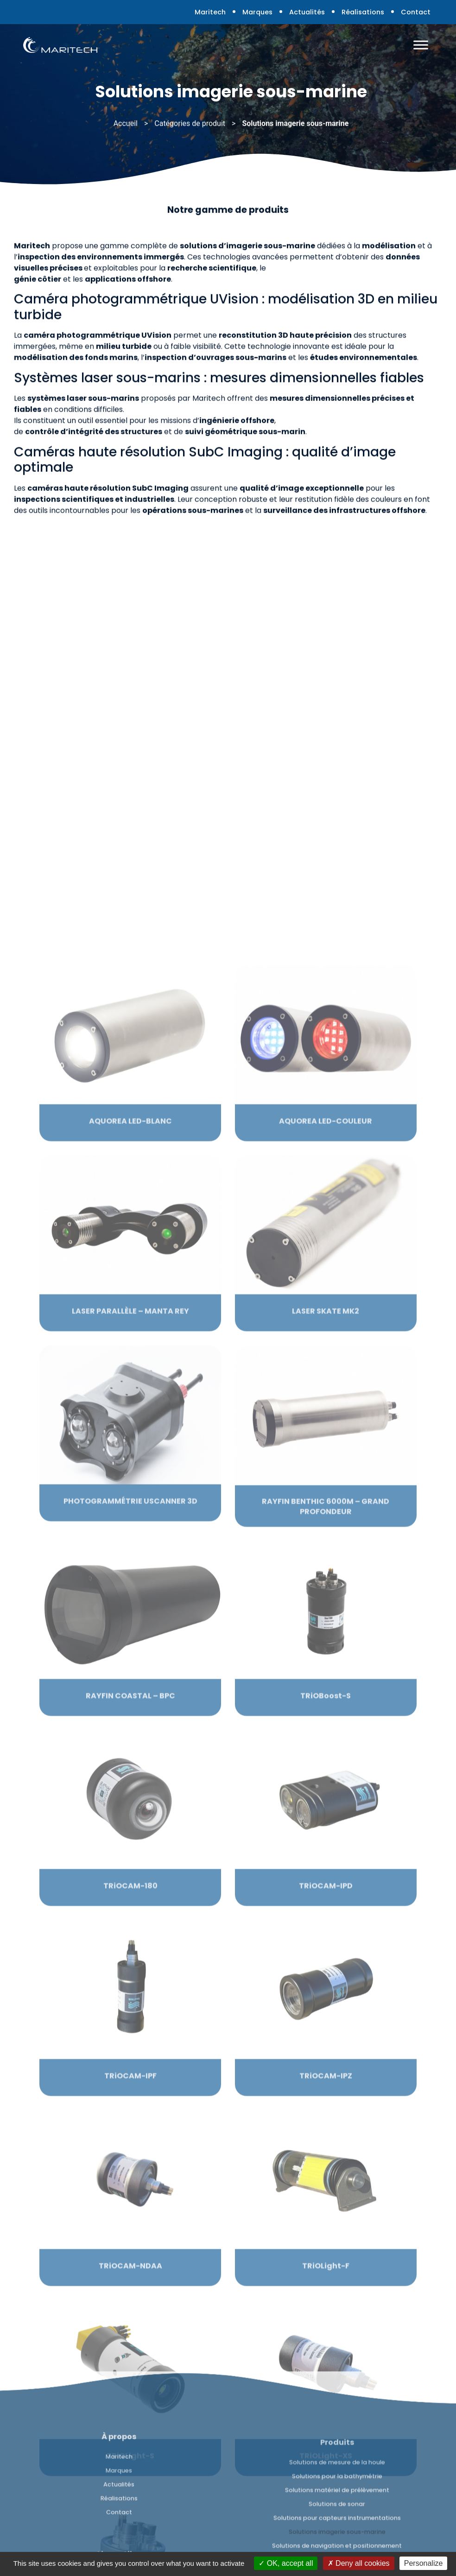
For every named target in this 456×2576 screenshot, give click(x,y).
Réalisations (363, 12)
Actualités (307, 12)
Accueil (126, 125)
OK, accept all (286, 2563)
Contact (416, 12)
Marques (257, 12)
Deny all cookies (359, 2563)
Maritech (210, 12)
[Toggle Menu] (420, 44)
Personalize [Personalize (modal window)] (423, 2563)
